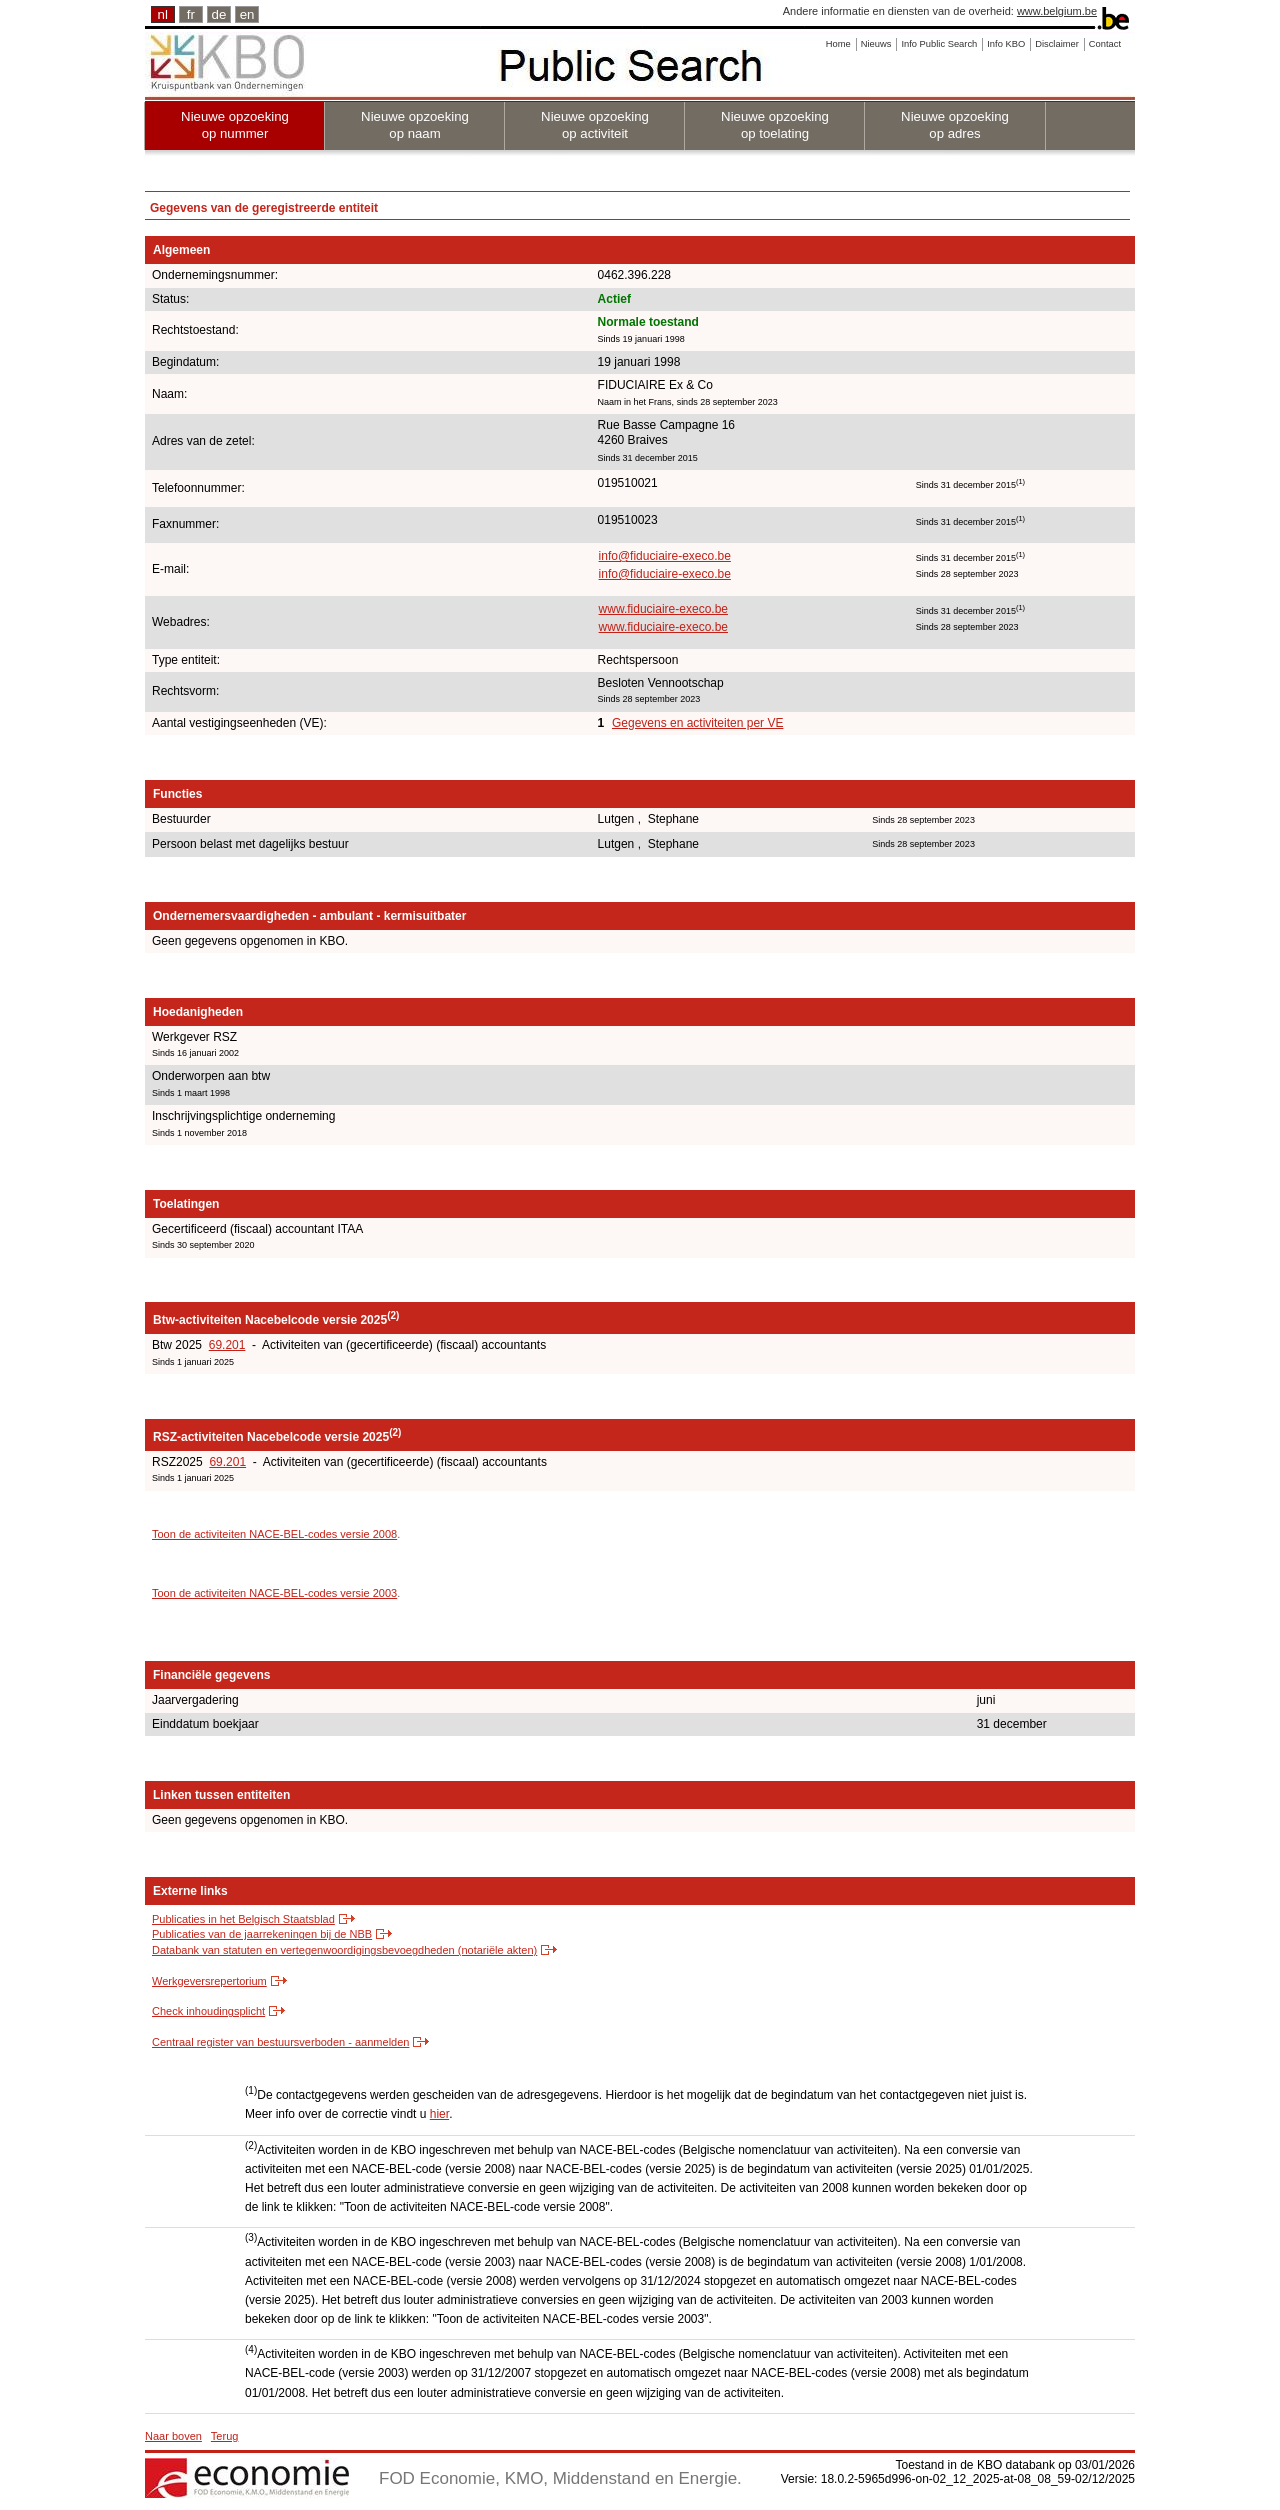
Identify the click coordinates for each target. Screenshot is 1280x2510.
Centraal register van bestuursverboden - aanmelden (280, 2042)
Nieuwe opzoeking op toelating (775, 125)
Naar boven (173, 2436)
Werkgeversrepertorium (209, 1981)
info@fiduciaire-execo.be (665, 556)
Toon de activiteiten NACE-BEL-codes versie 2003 (274, 1593)
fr (191, 14)
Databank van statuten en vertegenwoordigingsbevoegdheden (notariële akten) (344, 1950)
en (247, 14)
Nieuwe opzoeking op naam (415, 125)
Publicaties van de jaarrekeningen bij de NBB (262, 1934)
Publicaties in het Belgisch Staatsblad (243, 1919)
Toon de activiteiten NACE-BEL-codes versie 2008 (274, 1534)
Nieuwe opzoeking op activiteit (595, 125)
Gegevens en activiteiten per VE (697, 723)
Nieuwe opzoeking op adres (955, 125)
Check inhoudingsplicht (208, 2011)
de (219, 14)
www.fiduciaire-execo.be (663, 609)
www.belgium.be (1057, 11)
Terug (225, 2436)
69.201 (227, 1345)
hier (439, 2114)
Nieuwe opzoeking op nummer (235, 125)
